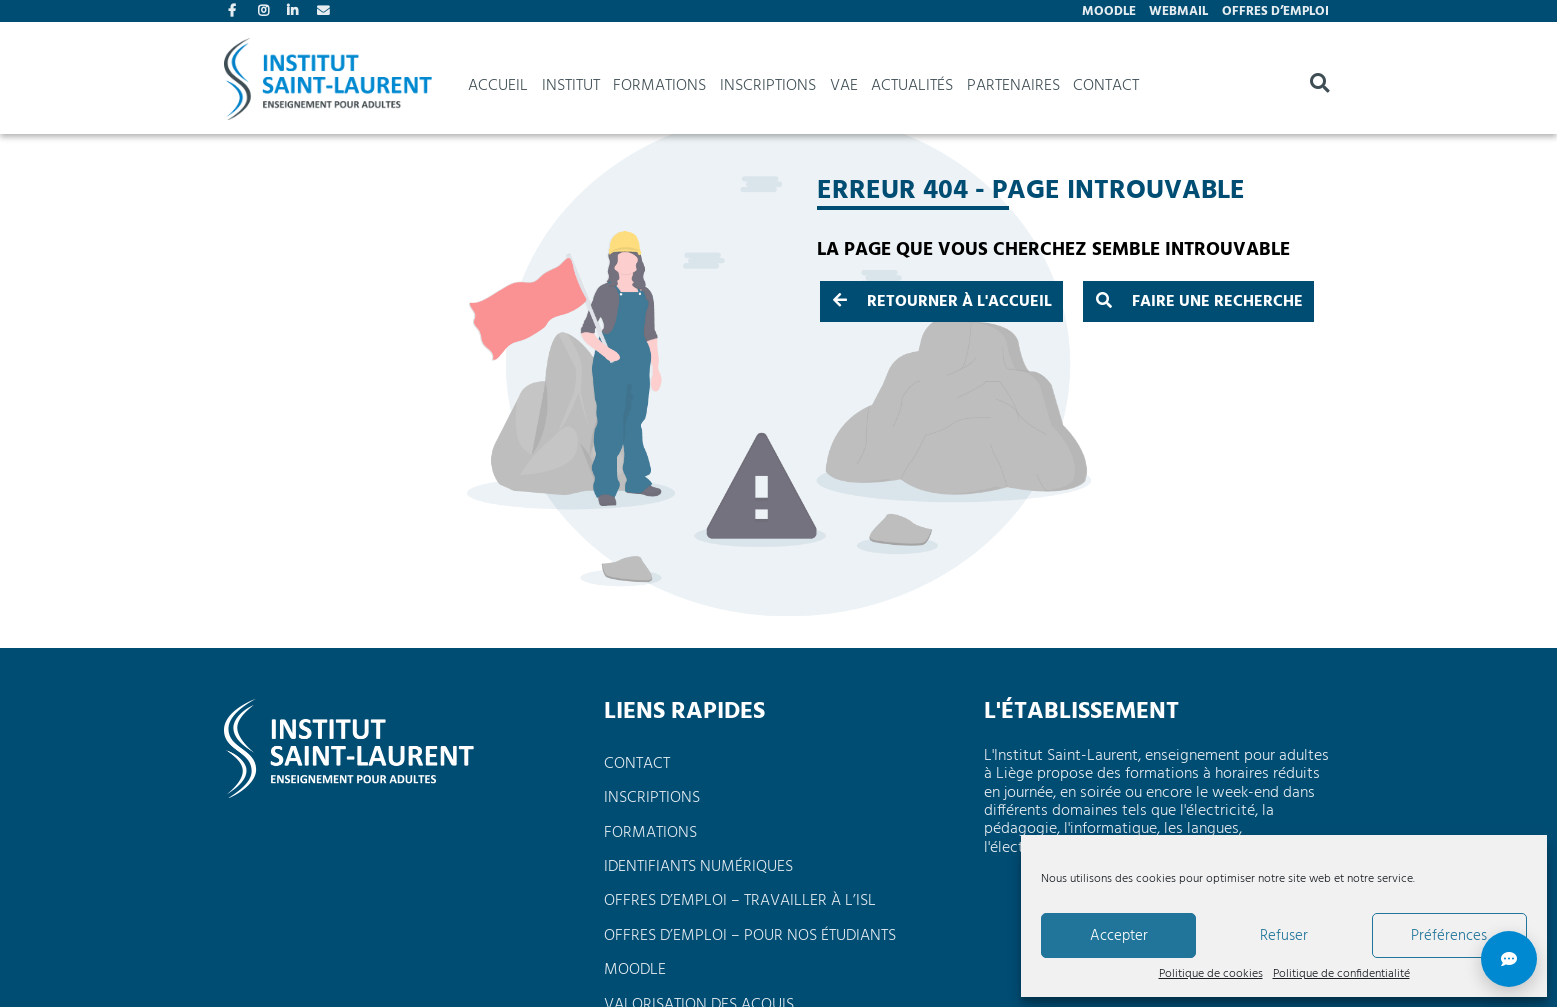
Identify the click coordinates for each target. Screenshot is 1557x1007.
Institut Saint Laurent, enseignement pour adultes (328, 86)
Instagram (266, 13)
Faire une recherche (1199, 302)
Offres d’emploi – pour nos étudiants (750, 936)
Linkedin (295, 13)
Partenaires (1013, 86)
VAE (844, 86)
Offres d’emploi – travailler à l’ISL (740, 901)
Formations (659, 86)
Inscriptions (768, 86)
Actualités (912, 86)
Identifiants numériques (698, 867)
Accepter (1119, 936)
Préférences (1449, 936)
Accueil (498, 86)
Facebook (236, 13)
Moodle (1109, 11)
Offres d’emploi (1275, 11)
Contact (325, 13)
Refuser (1284, 936)
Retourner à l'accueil (942, 302)
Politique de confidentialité (1341, 975)
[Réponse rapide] (1509, 959)
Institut (571, 86)
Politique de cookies (1211, 975)
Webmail (1178, 11)
